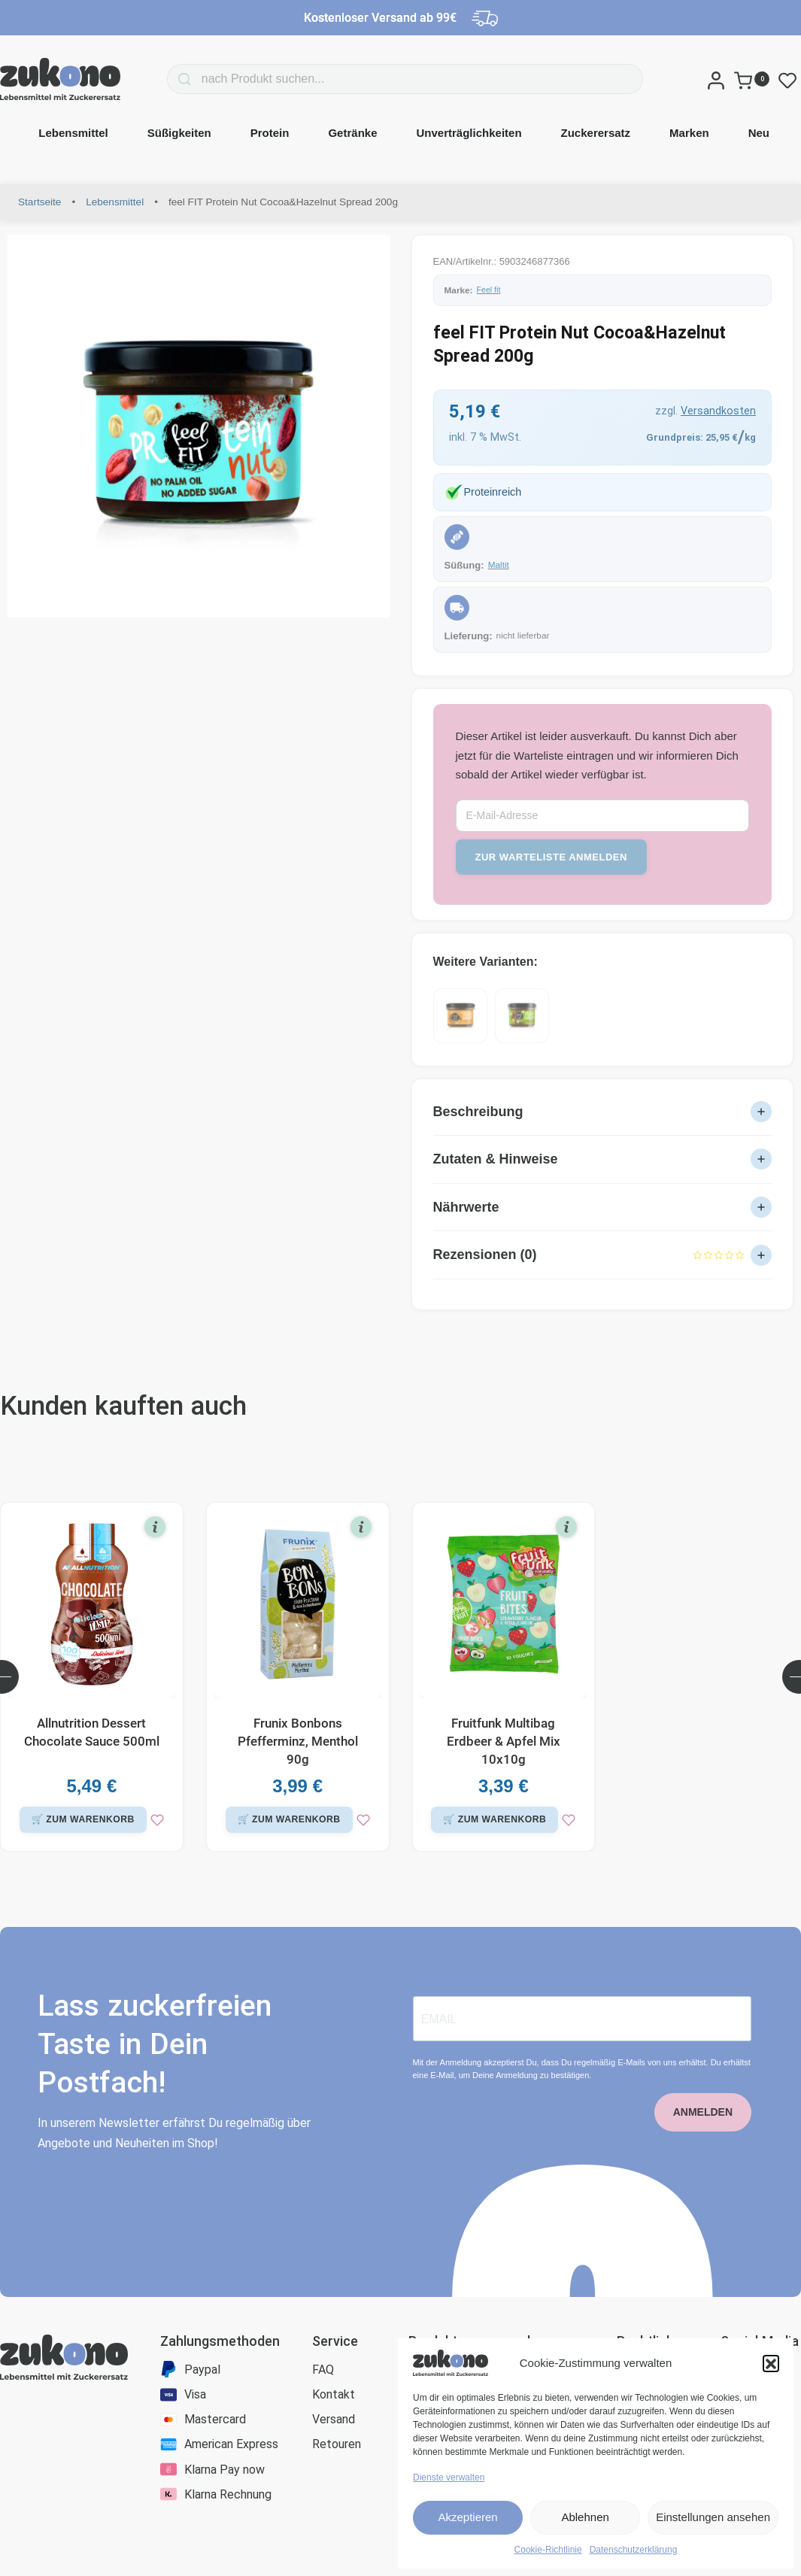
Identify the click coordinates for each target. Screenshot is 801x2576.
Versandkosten (718, 411)
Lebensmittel (115, 202)
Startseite (39, 202)
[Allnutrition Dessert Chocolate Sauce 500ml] (91, 1619)
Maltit (498, 565)
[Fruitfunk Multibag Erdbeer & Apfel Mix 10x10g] (503, 1619)
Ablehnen (584, 2517)
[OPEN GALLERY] (199, 426)
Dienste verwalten (448, 2477)
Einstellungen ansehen (713, 2517)
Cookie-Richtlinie (548, 2549)
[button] (770, 2363)
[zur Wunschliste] (92, 1859)
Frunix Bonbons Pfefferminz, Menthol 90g (298, 1755)
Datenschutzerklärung (634, 2549)
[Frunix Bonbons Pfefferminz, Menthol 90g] (297, 1619)
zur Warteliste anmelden (551, 857)
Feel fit (489, 289)
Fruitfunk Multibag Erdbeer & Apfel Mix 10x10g (503, 1755)
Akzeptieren (467, 2517)
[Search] (162, 78)
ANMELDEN (703, 2151)
